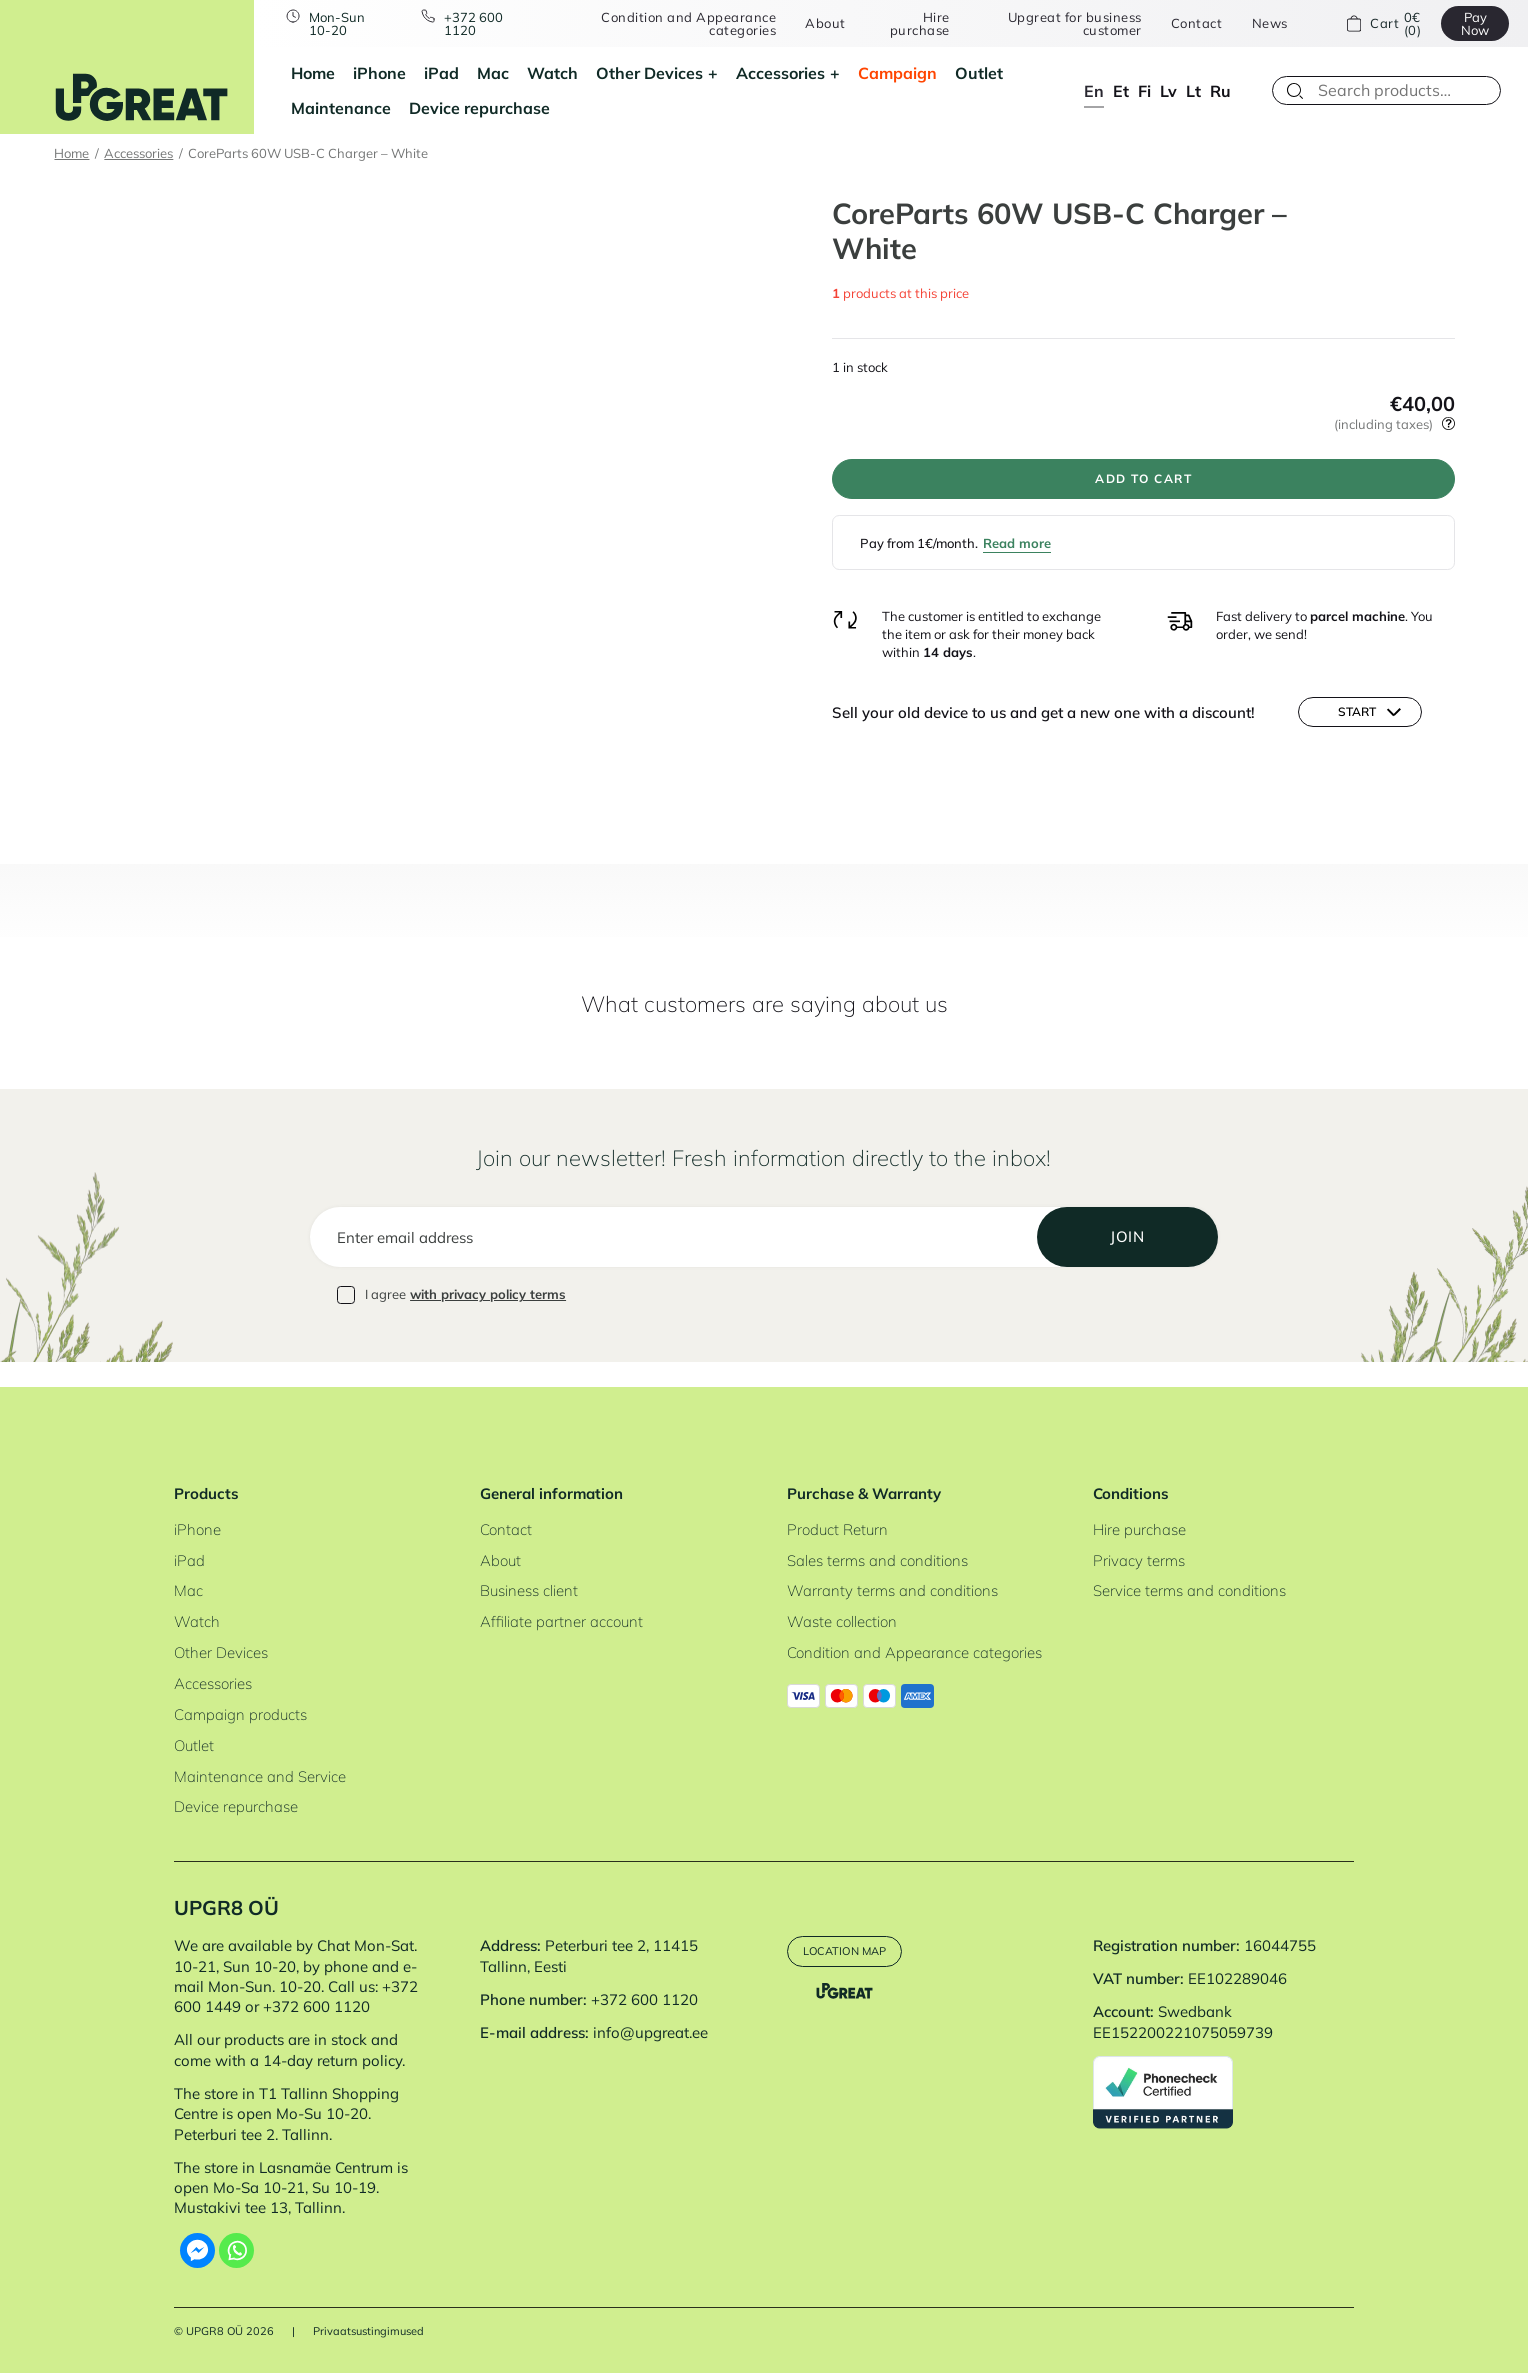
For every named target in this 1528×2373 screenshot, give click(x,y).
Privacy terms (1139, 1560)
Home (313, 73)
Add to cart (1144, 484)
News (1264, 23)
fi (1144, 91)
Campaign (897, 73)
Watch (552, 73)
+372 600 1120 (480, 23)
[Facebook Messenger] (197, 2250)
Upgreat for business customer (1069, 23)
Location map (855, 1952)
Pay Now (1467, 23)
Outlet (979, 73)
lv (1168, 91)
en (1094, 91)
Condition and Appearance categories (688, 23)
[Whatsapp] (236, 2250)
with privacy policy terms (488, 1320)
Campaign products (240, 1714)
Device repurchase (479, 108)
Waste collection (842, 1621)
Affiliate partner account (561, 1621)
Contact (1191, 23)
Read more (1017, 555)
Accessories (780, 73)
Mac (493, 73)
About (825, 23)
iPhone (379, 73)
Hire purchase (918, 23)
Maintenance (341, 108)
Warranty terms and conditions (892, 1590)
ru (1220, 91)
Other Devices (649, 73)
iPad (441, 73)
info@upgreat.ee (650, 2032)
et (1121, 91)
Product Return (837, 1529)
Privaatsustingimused (368, 2331)
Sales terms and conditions (877, 1560)
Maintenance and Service (260, 1776)
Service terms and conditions (1189, 1590)
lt (1193, 91)
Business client (529, 1590)
